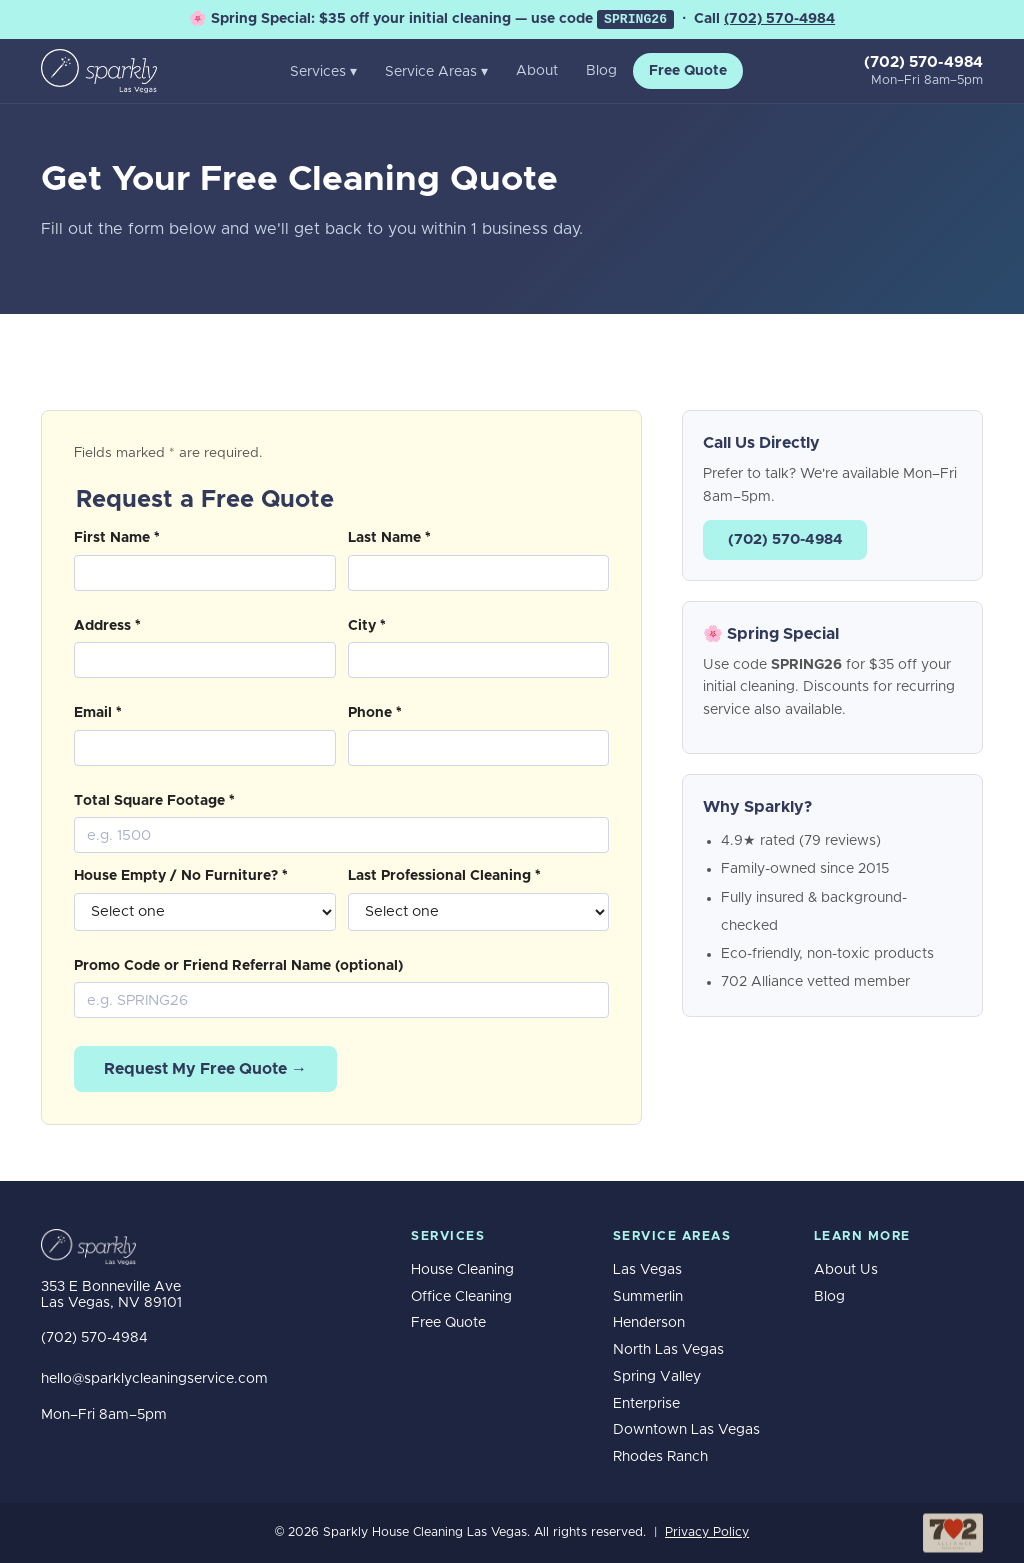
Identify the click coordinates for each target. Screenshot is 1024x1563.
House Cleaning (462, 1270)
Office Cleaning (461, 1297)
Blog (601, 71)
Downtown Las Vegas (686, 1430)
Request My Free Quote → (205, 1069)
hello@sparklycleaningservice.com (154, 1379)
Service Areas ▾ (436, 72)
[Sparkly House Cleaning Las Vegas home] (99, 71)
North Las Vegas (668, 1350)
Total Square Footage (154, 801)
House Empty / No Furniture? (181, 876)
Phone (375, 713)
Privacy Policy (707, 1532)
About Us (846, 1270)
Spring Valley (657, 1377)
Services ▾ (323, 72)
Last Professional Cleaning (444, 876)
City (367, 626)
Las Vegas (647, 1270)
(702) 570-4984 (779, 19)
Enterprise (646, 1404)
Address (107, 626)
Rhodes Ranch (660, 1457)
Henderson (649, 1323)
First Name (117, 538)
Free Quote (688, 71)
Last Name (389, 538)
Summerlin (648, 1297)
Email (98, 713)
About (537, 71)
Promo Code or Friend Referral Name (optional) (238, 966)
